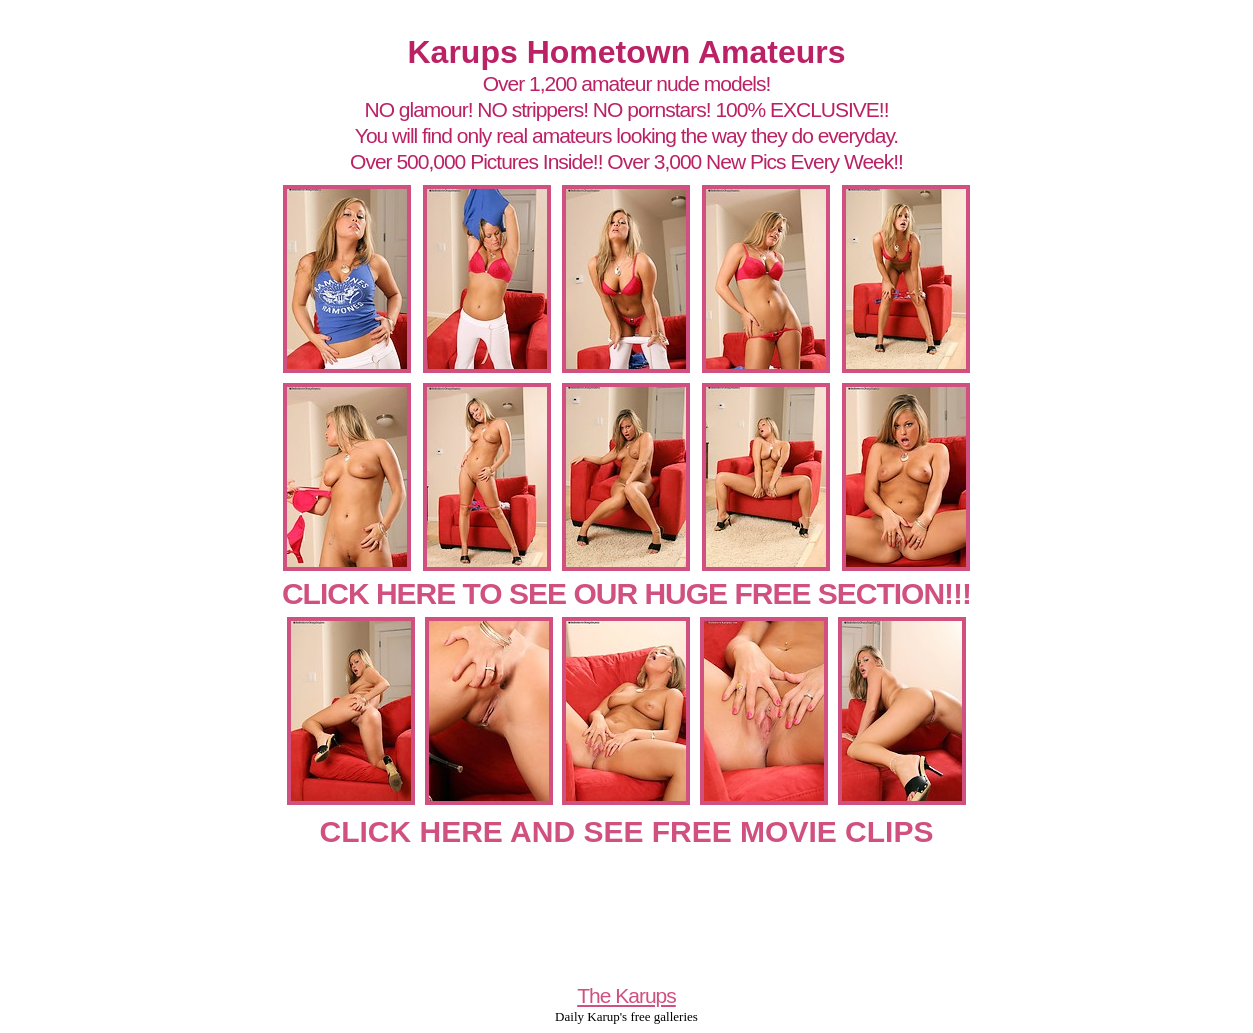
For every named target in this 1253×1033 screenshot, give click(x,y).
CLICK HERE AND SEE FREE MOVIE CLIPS (627, 831)
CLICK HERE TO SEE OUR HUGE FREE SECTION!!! (626, 593)
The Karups (626, 995)
